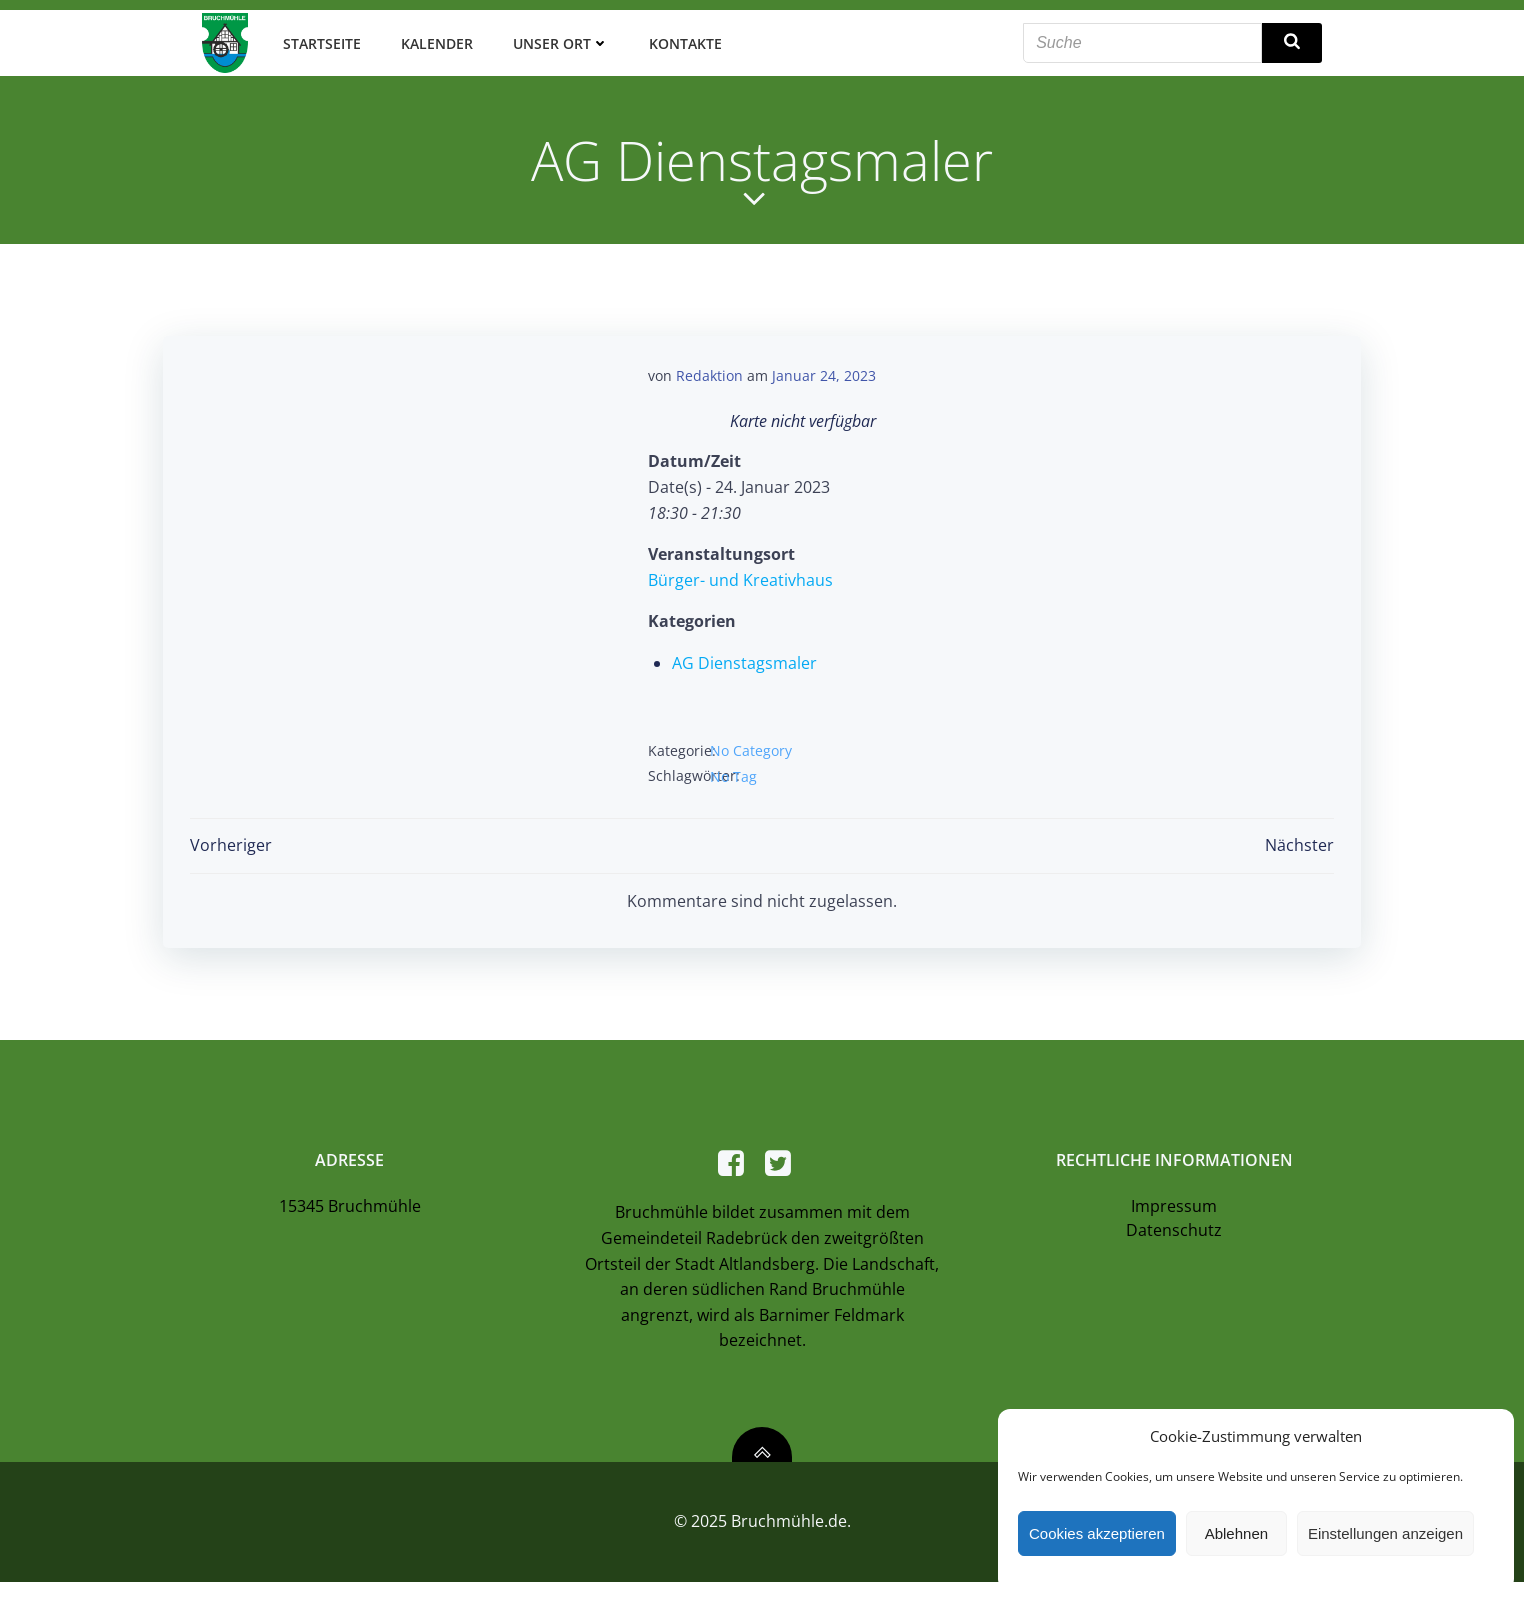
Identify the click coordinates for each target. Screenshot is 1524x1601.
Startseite (318, 39)
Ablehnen (1236, 1533)
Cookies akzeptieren (1097, 1533)
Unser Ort (557, 39)
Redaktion (709, 370)
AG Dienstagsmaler (744, 658)
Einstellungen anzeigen (1385, 1533)
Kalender (433, 39)
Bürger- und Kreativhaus (740, 575)
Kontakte (681, 39)
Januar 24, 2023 (824, 370)
